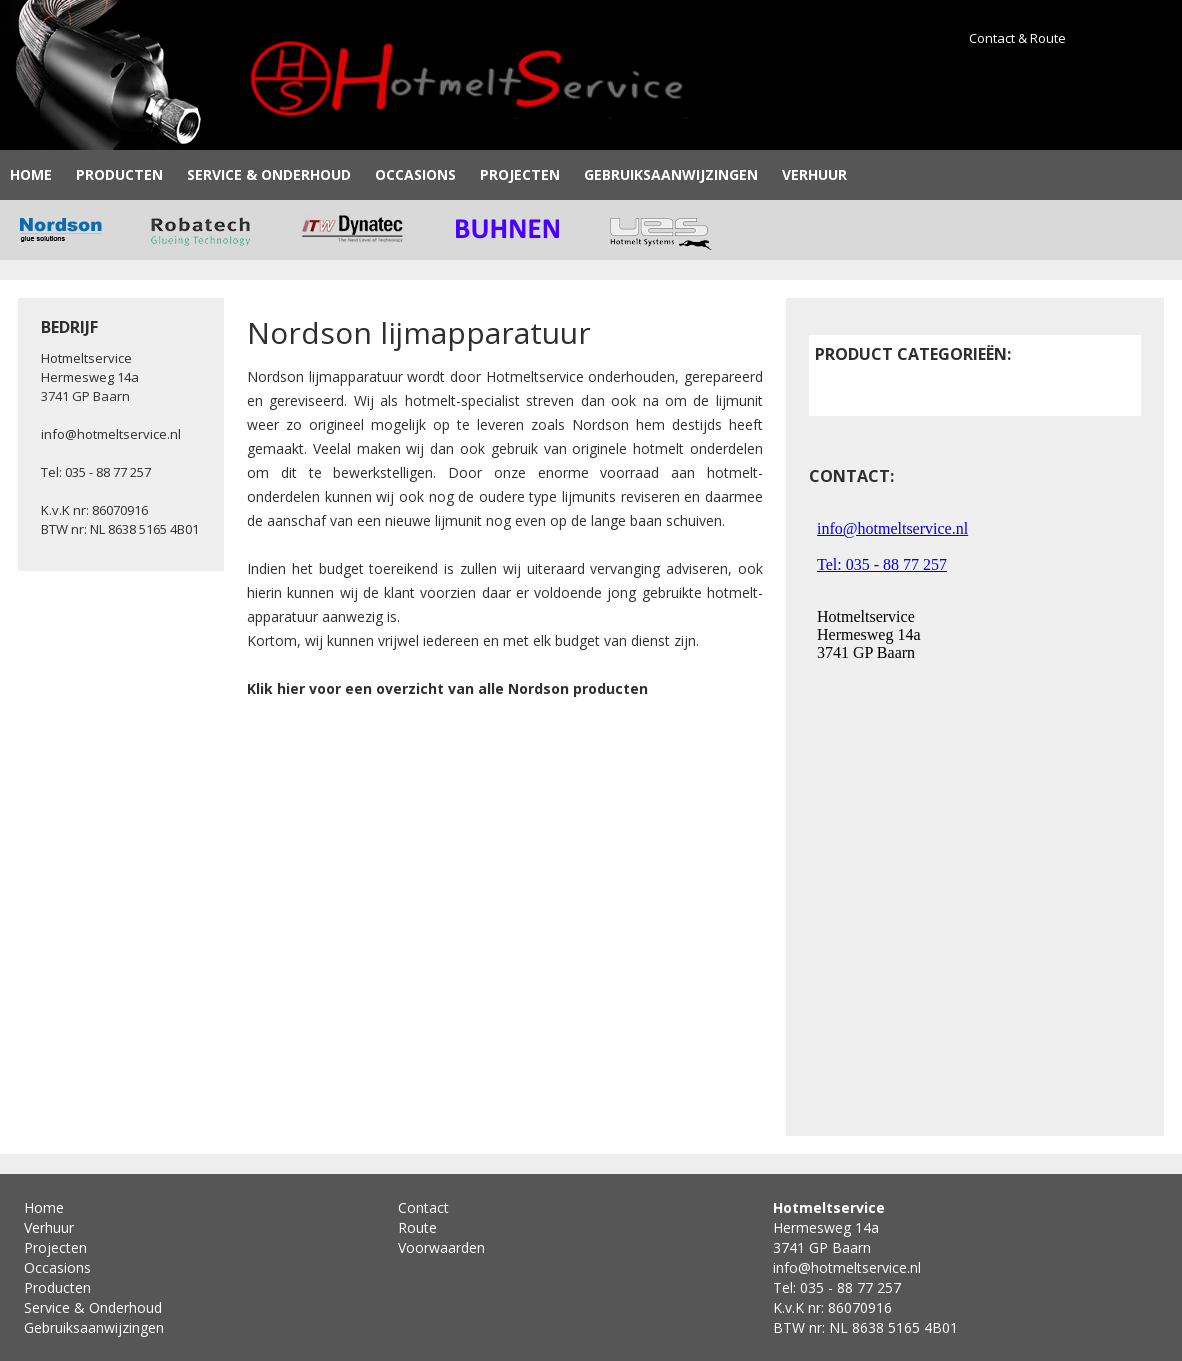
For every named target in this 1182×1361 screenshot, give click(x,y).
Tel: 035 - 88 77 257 (96, 472)
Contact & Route (1017, 38)
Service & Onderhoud (269, 174)
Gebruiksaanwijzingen (671, 174)
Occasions (415, 174)
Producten (119, 174)
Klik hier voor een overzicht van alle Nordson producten (447, 688)
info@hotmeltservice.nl (111, 434)
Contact (423, 1207)
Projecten (520, 174)
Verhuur (814, 174)
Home (31, 174)
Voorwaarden (441, 1247)
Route (417, 1227)
